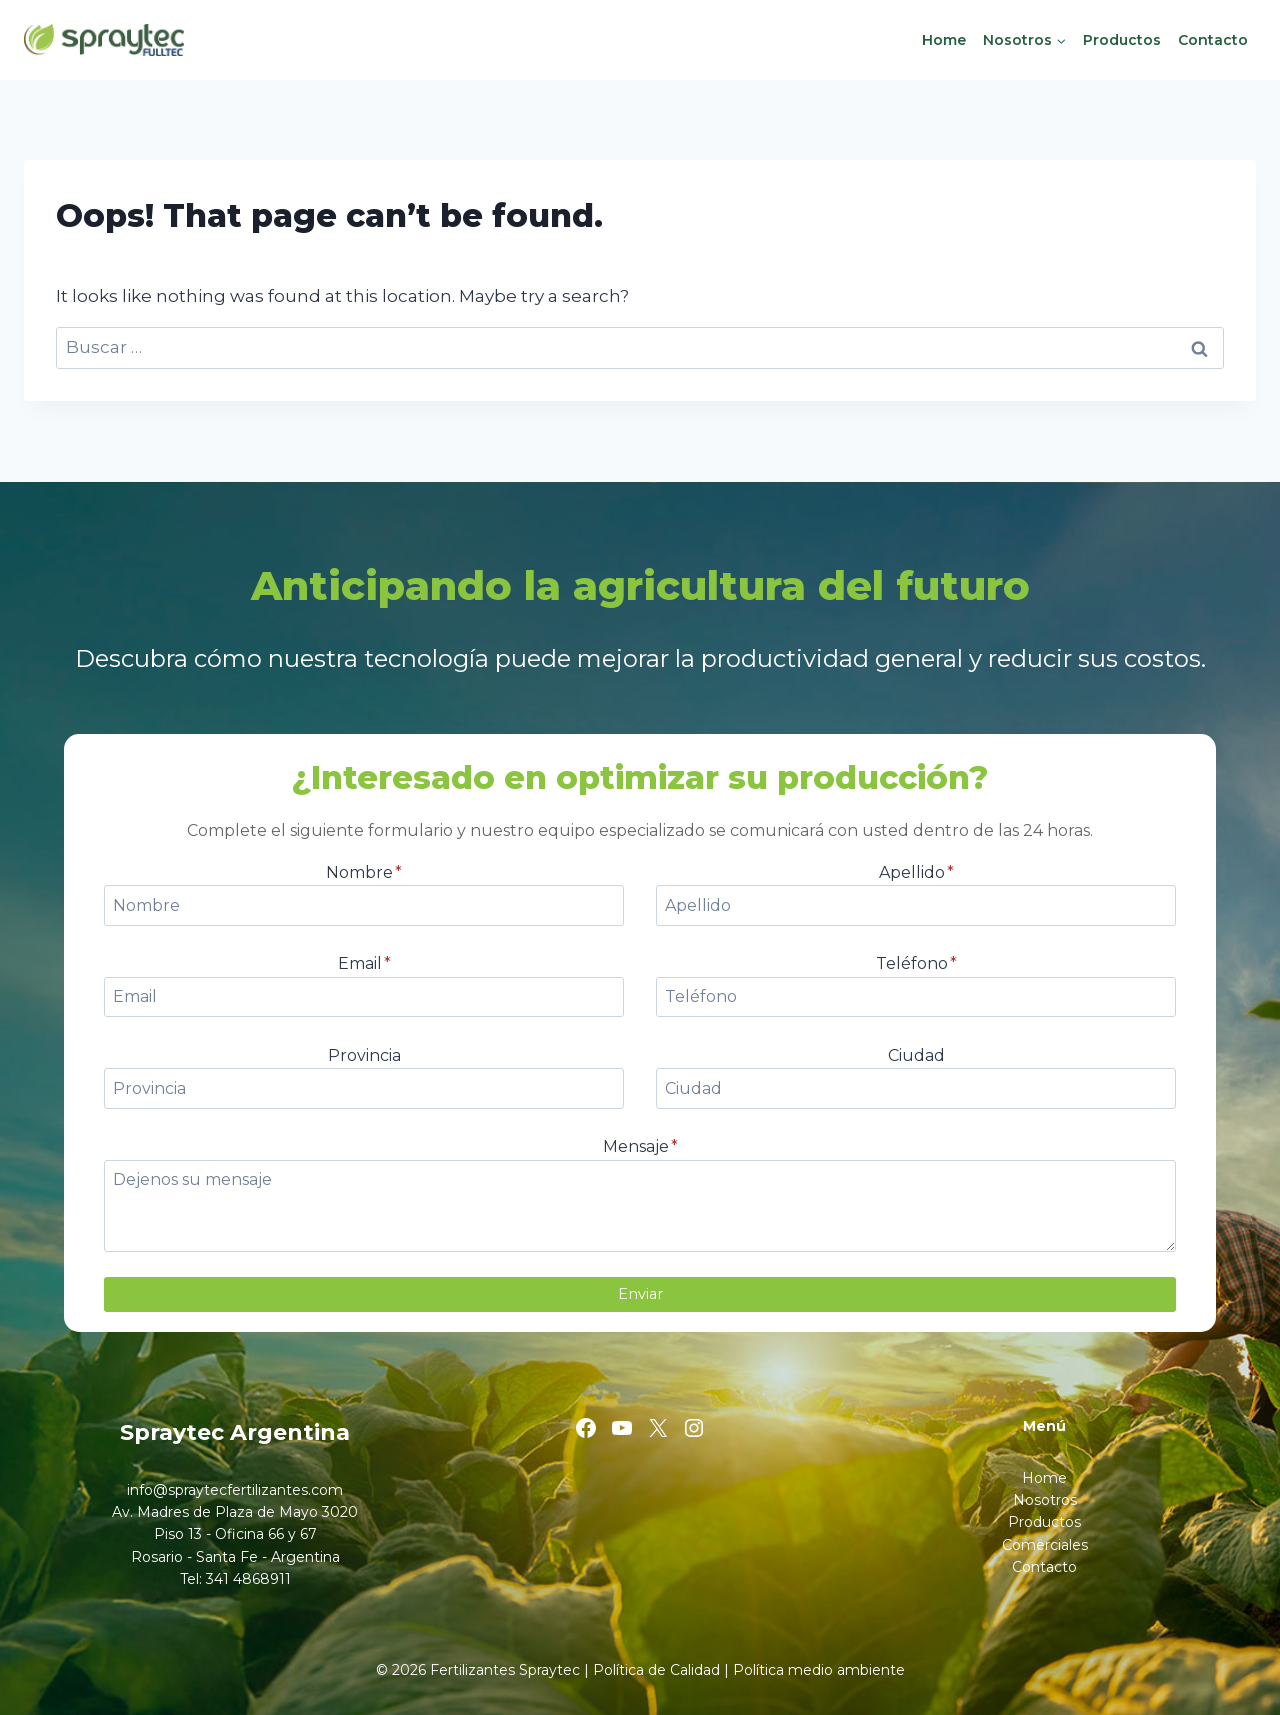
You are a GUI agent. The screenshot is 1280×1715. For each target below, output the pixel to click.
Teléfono (916, 963)
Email (364, 963)
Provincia (364, 1055)
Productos (1122, 40)
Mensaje (640, 1146)
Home (944, 40)
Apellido (916, 872)
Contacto (1213, 40)
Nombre (364, 872)
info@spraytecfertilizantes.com (235, 1490)
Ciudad (916, 1055)
